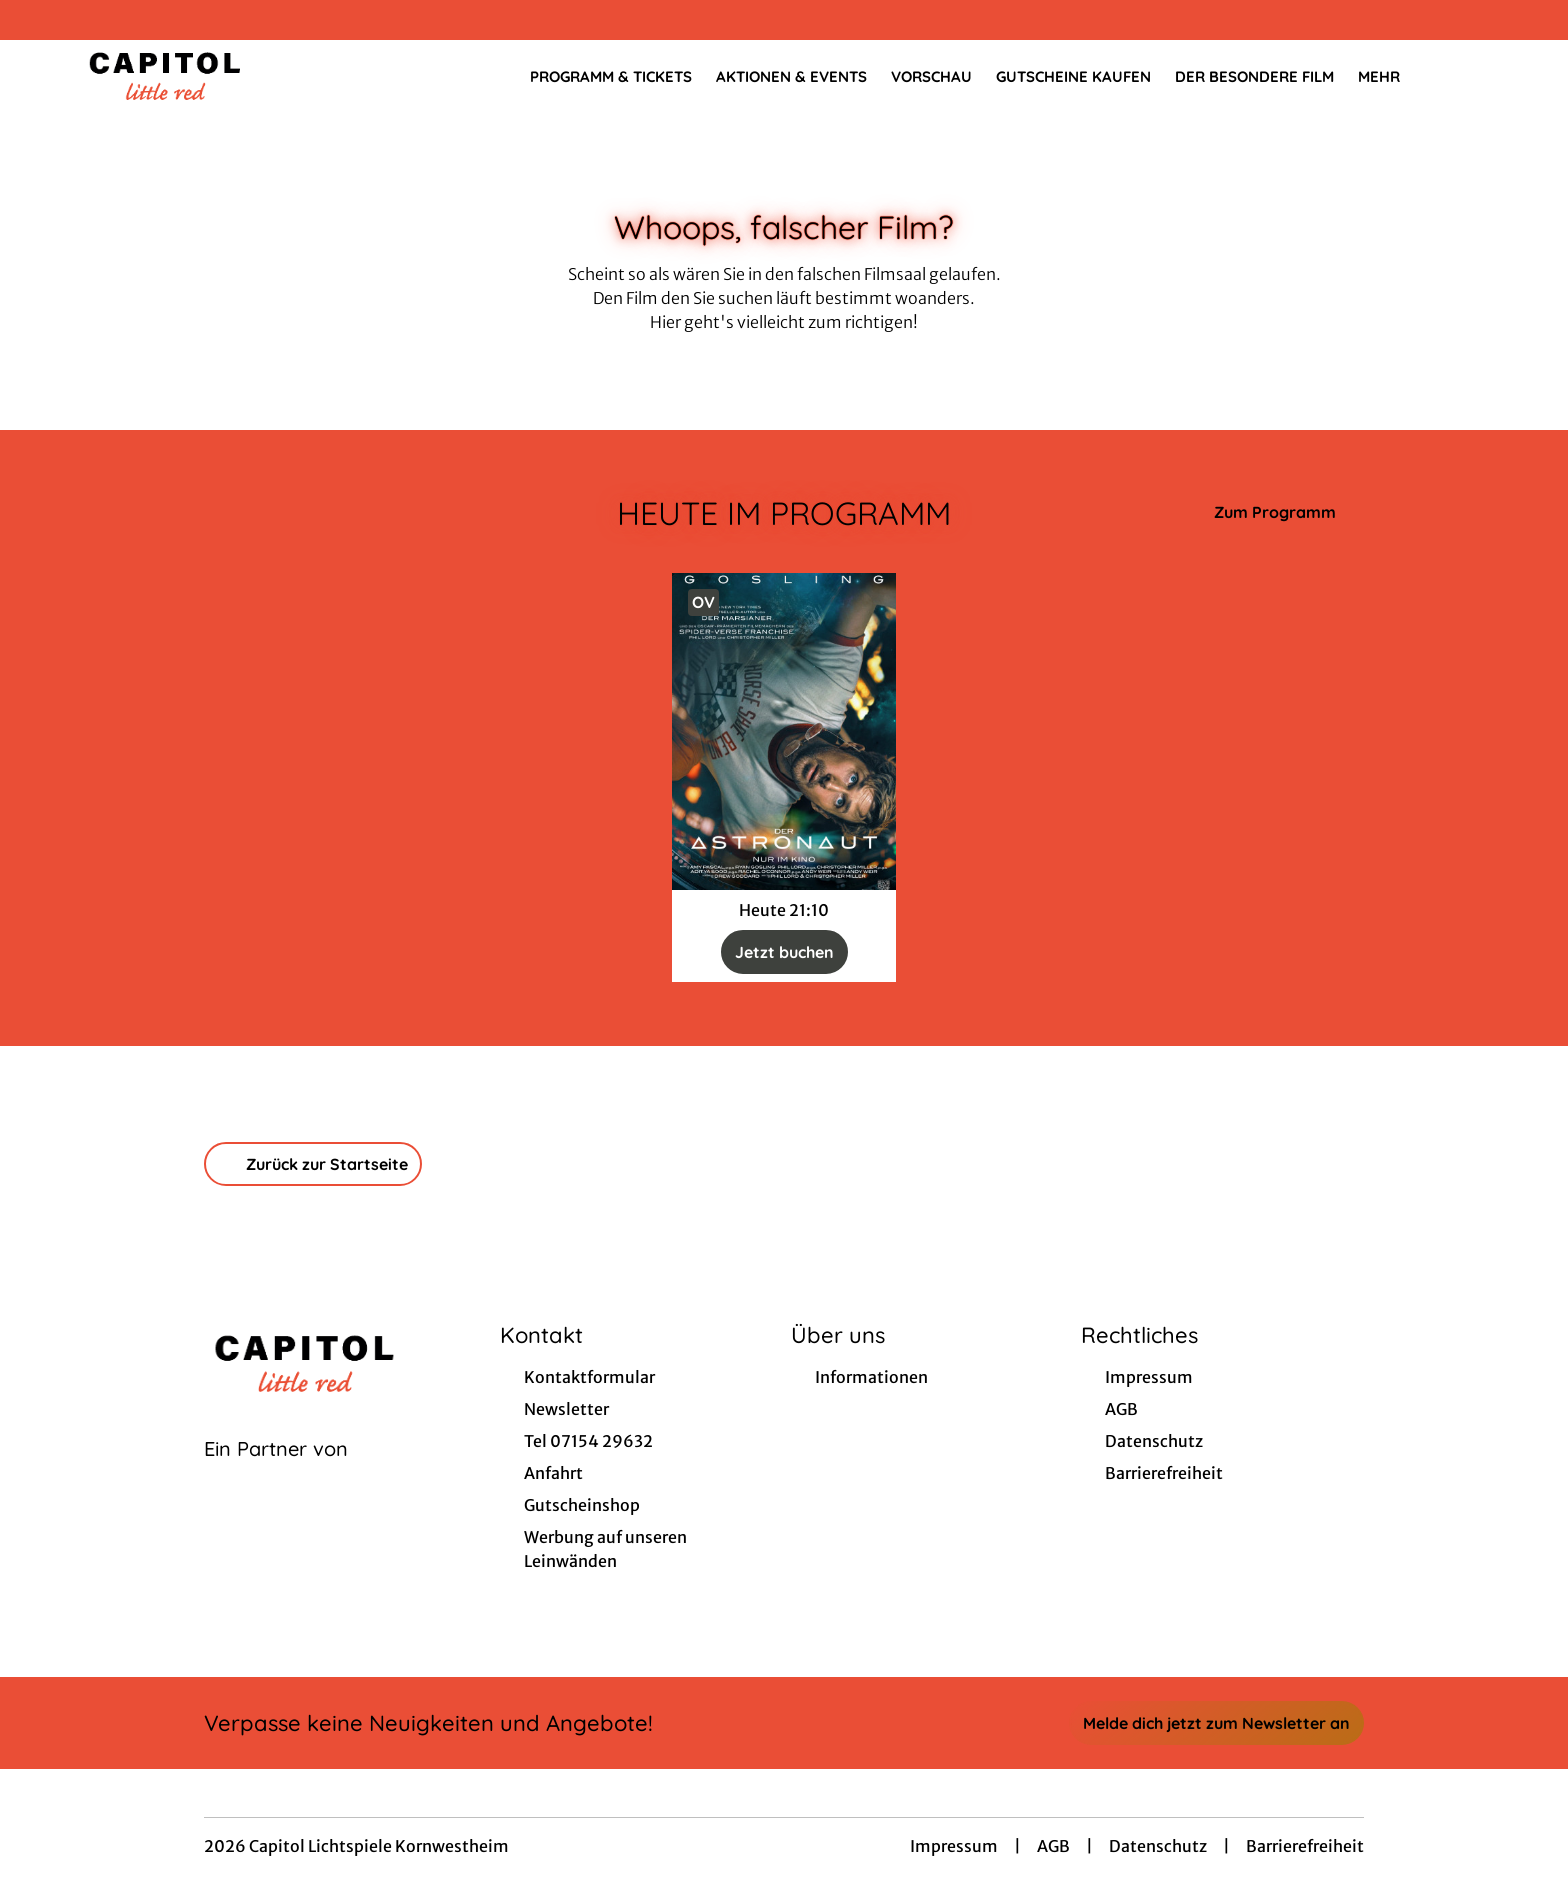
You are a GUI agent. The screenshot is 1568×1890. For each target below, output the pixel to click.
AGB (1053, 1846)
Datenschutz (1158, 1846)
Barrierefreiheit (1305, 1846)
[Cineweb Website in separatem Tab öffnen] (276, 1474)
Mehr (1391, 77)
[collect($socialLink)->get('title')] (36, 20)
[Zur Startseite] (220, 76)
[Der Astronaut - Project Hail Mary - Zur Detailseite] (784, 731)
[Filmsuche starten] (1468, 76)
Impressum (954, 1846)
